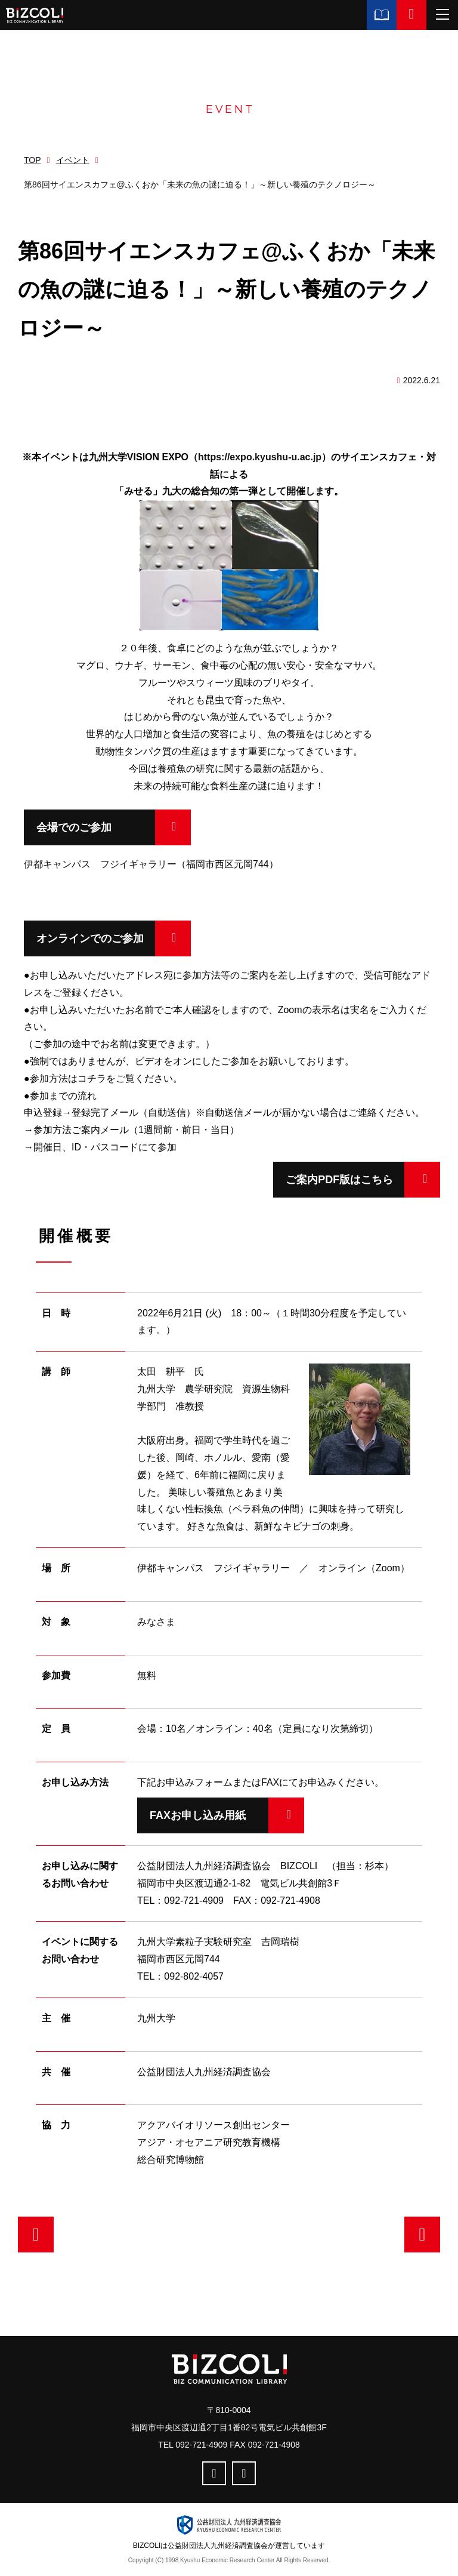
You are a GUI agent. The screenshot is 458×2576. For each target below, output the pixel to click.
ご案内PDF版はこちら (327, 1180)
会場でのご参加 (74, 827)
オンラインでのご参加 (90, 938)
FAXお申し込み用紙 (198, 1815)
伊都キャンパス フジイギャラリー (100, 864)
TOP (32, 160)
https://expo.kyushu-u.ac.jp (259, 457)
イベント (72, 160)
